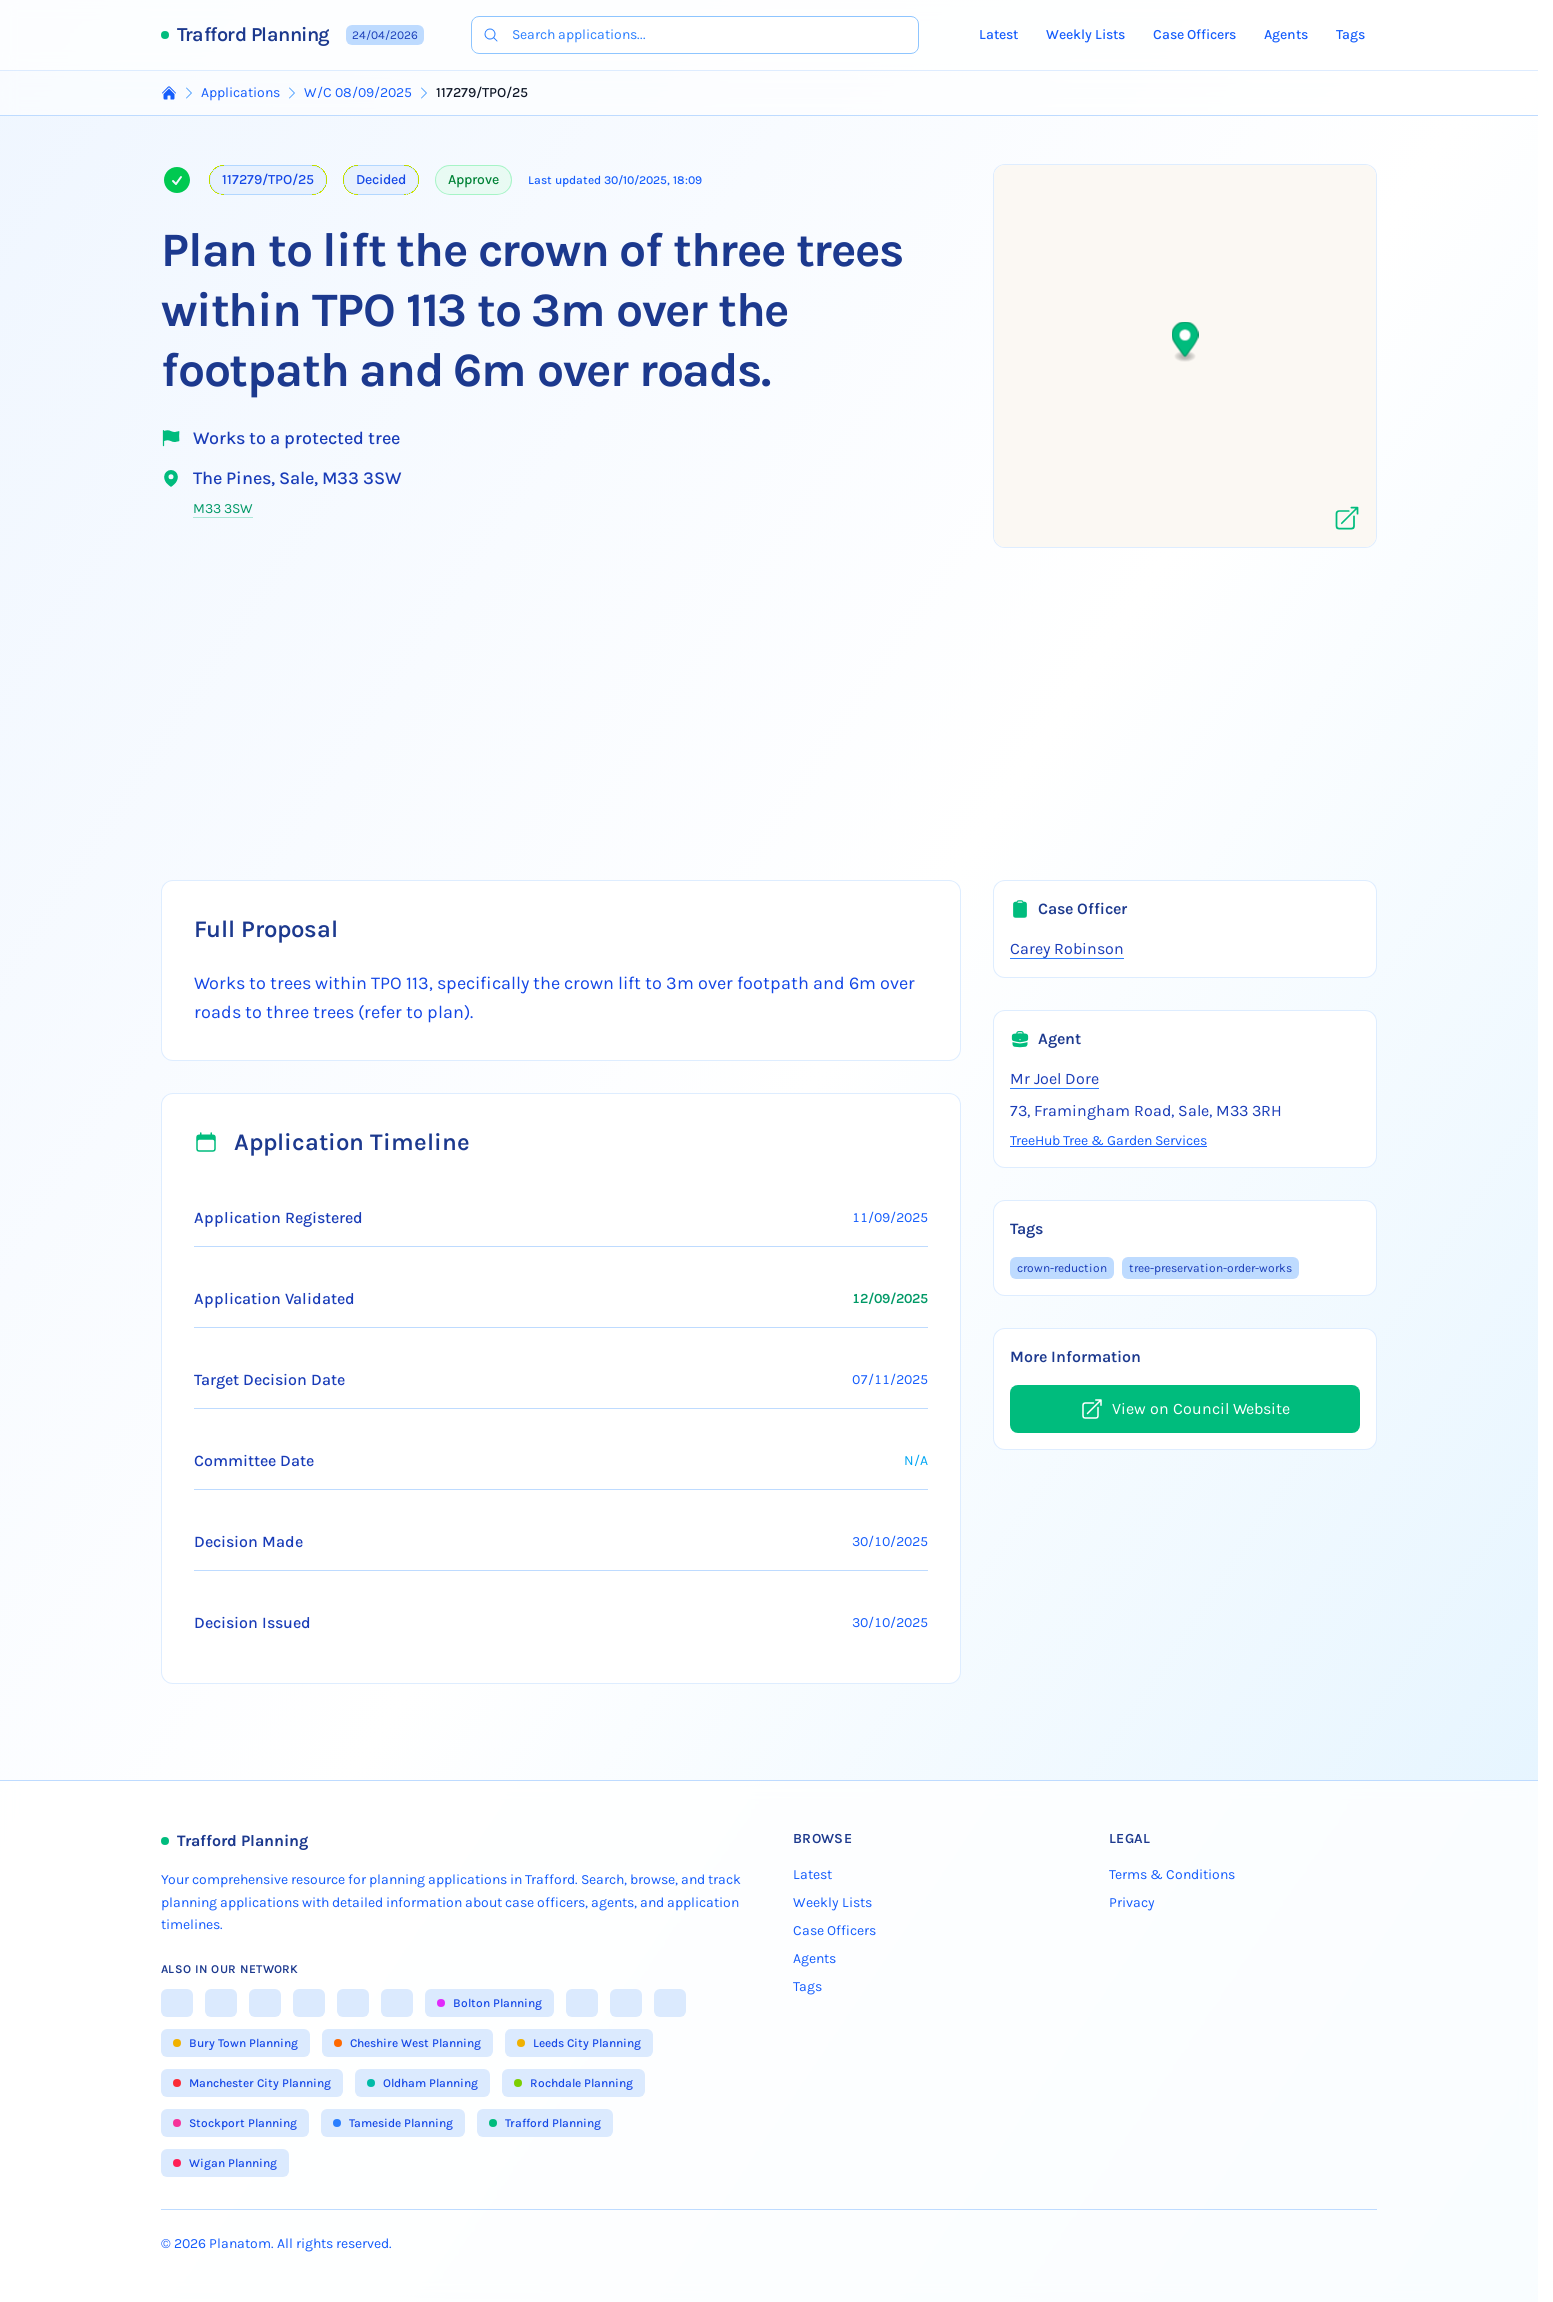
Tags (1350, 34)
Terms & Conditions (1172, 1874)
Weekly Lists (1085, 34)
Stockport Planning (235, 2123)
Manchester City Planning (252, 2083)
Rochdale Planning (573, 2083)
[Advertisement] (769, 708)
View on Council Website (1185, 1409)
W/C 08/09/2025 (358, 92)
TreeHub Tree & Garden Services (1108, 1140)
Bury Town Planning (235, 2043)
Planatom (240, 2243)
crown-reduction (1062, 1268)
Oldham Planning (422, 2083)
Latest (998, 34)
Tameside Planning (393, 2123)
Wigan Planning (225, 2163)
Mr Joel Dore (1054, 1078)
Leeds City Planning (579, 2043)
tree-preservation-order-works (1210, 1268)
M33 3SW (223, 508)
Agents (1286, 34)
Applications (240, 92)
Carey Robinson (1067, 948)
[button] (1185, 342)
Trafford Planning (253, 34)
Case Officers (1194, 34)
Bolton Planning (489, 2003)
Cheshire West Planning (407, 2043)
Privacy (1132, 1902)
